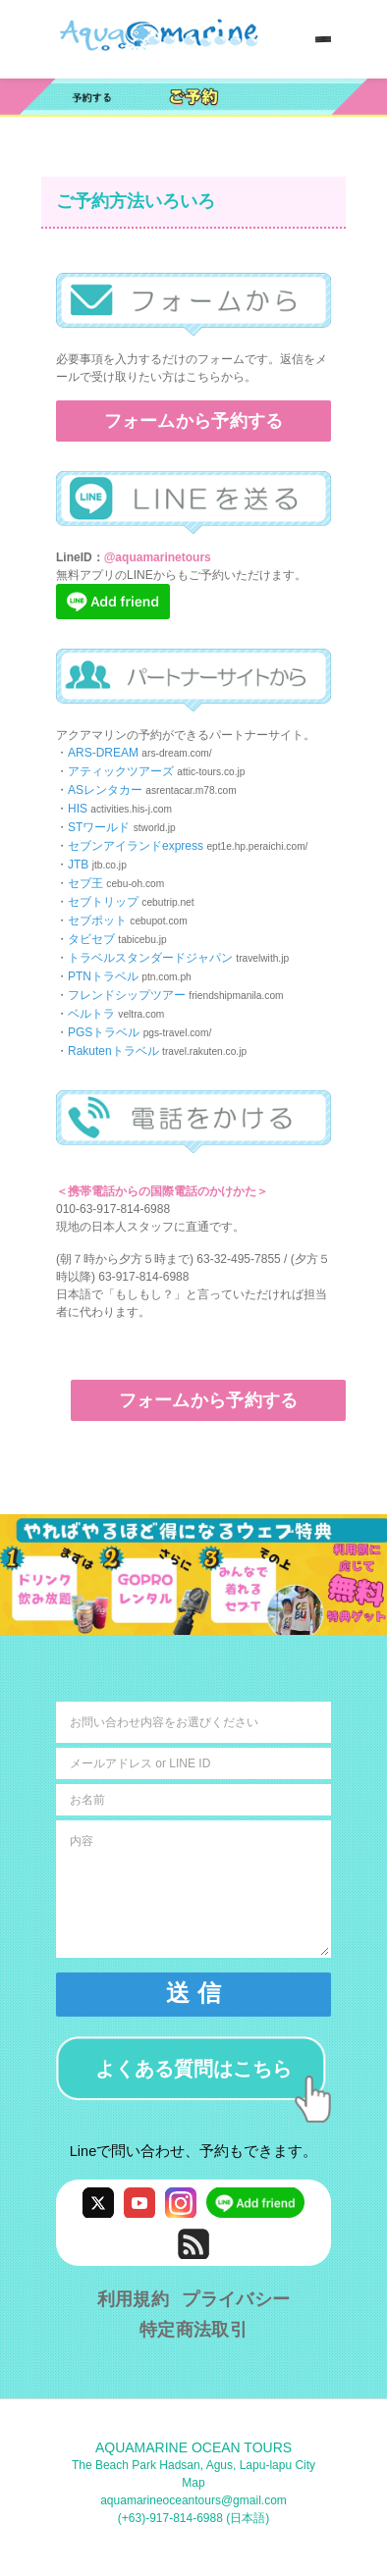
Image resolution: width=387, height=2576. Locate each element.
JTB (78, 864)
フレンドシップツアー (127, 995)
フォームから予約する (194, 421)
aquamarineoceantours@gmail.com (193, 2500)
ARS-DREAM (103, 753)
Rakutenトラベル (113, 1051)
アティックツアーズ (121, 771)
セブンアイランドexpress (135, 846)
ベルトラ (91, 1014)
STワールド (99, 827)
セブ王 (85, 883)
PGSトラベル (103, 1032)
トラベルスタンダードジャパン (150, 958)
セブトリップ (103, 902)
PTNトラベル (103, 976)
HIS (77, 808)
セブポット (97, 920)
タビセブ (91, 939)
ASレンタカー (105, 790)
